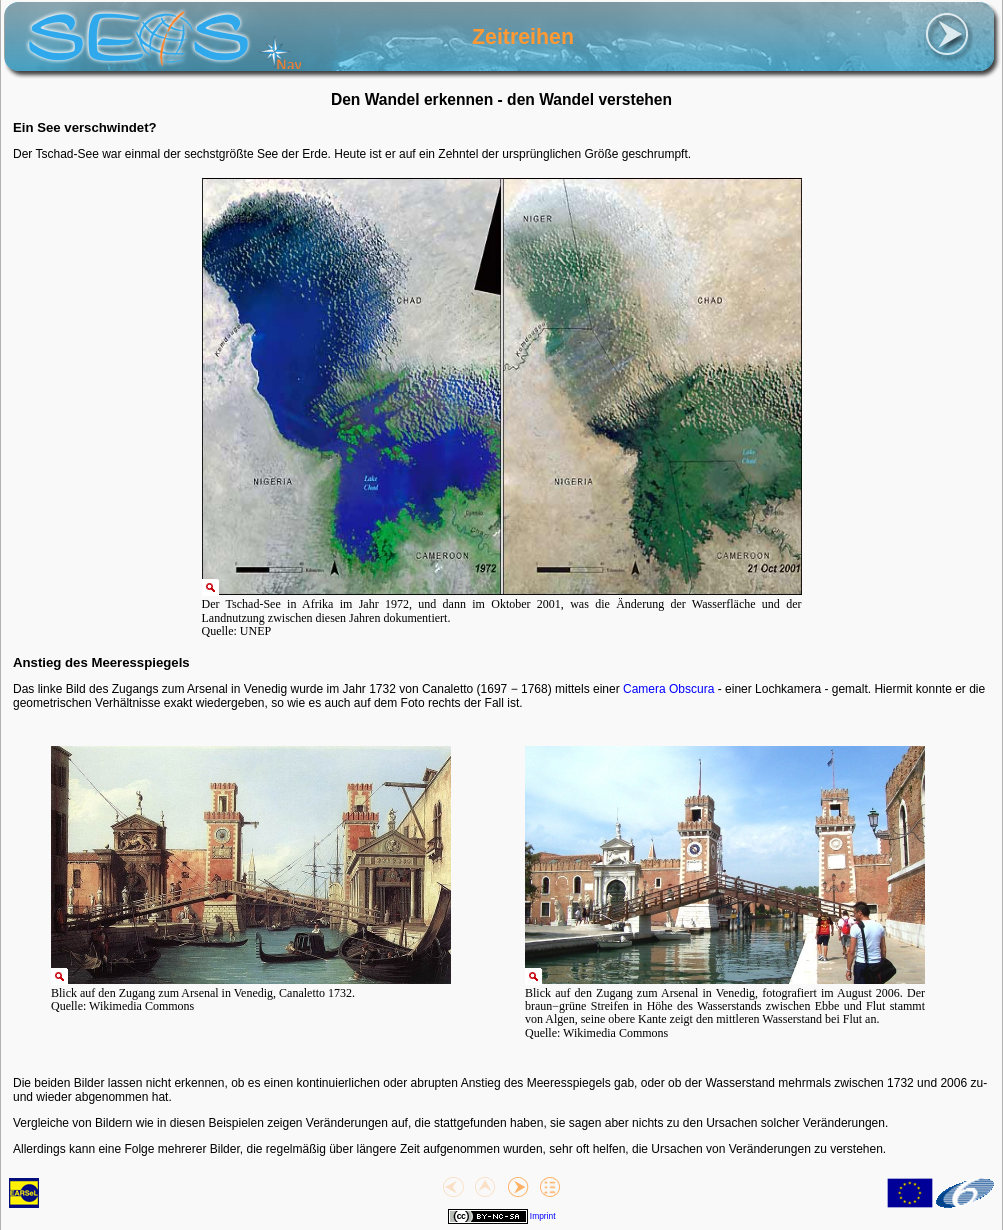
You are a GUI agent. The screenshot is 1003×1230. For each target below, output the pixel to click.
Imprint (543, 1216)
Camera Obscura (668, 689)
